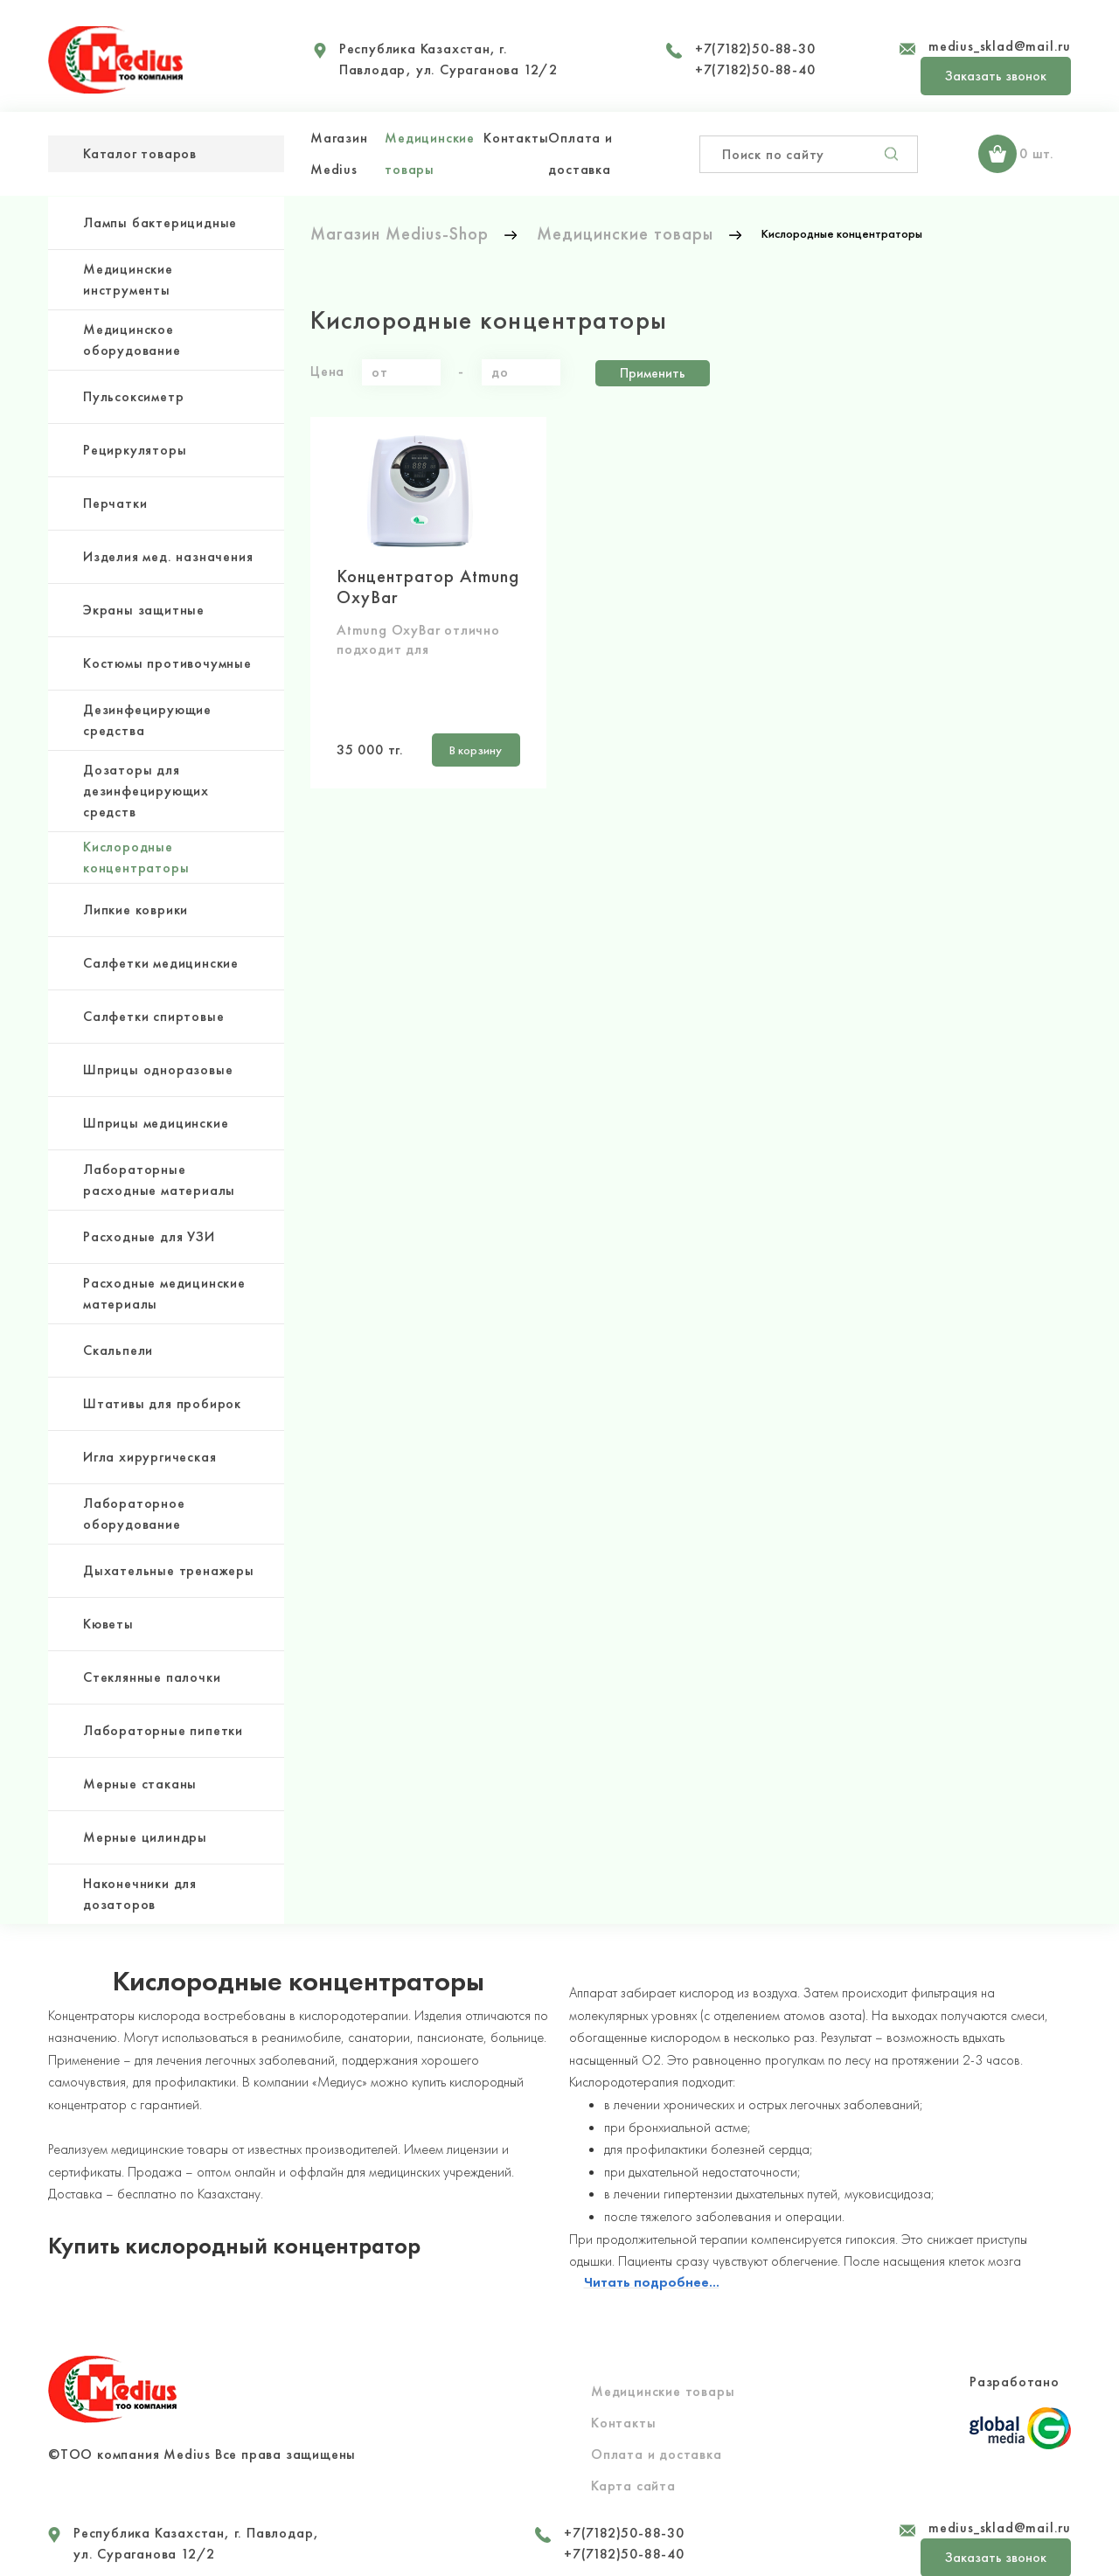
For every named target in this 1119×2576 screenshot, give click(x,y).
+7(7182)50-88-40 (755, 69)
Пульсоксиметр (133, 396)
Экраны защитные (144, 610)
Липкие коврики (135, 909)
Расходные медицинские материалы (164, 1293)
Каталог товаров (140, 153)
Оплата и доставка (656, 2435)
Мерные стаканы (140, 1783)
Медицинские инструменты (128, 279)
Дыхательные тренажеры (168, 1570)
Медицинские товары (662, 2372)
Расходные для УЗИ (149, 1236)
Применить (652, 370)
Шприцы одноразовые (158, 1069)
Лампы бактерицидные (160, 222)
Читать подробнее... (651, 2262)
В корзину (466, 744)
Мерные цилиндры (145, 1837)
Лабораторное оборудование (134, 1513)
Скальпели (118, 1350)
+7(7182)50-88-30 (755, 48)
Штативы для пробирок (162, 1403)
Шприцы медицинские (155, 1123)
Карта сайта (633, 2466)
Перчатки (115, 503)
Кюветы (108, 1623)
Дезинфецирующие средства (147, 719)
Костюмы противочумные (167, 663)
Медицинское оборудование (132, 339)
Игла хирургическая (149, 1457)
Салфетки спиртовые (153, 1016)
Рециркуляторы (134, 450)
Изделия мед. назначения (168, 556)
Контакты (515, 137)
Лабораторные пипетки (163, 1730)
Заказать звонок (995, 75)
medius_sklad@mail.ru (999, 46)
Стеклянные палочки (151, 1677)
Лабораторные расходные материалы (159, 1179)
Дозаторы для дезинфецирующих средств (146, 790)
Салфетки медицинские (161, 963)
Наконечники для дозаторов (140, 1893)
